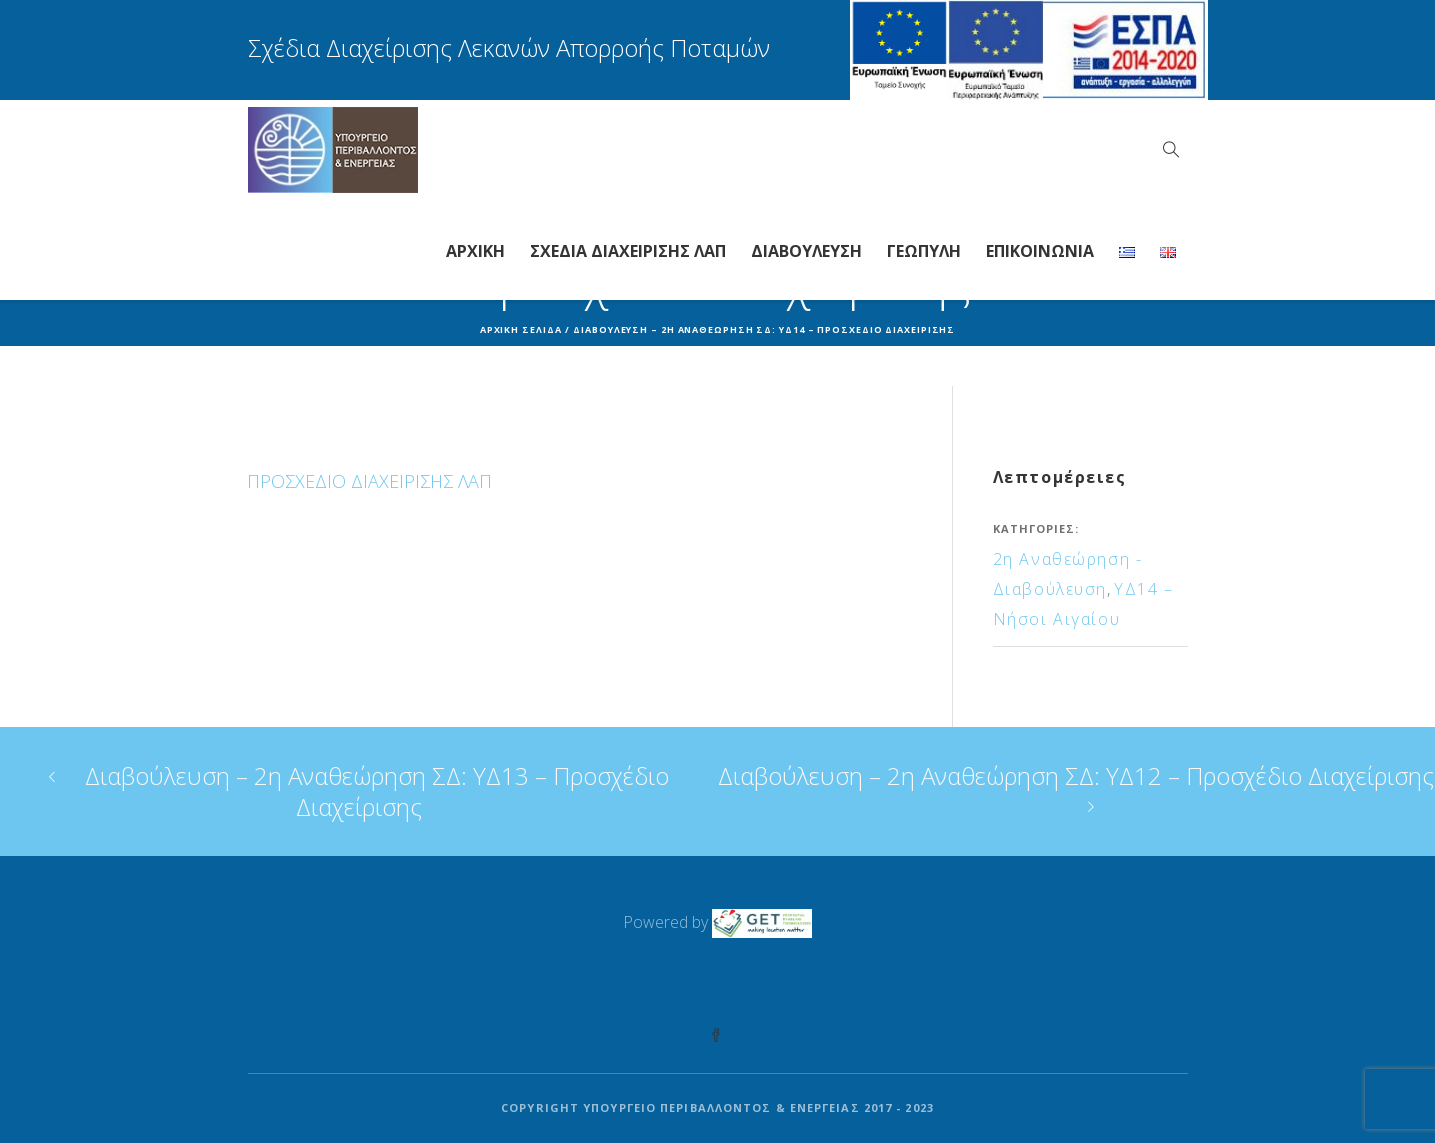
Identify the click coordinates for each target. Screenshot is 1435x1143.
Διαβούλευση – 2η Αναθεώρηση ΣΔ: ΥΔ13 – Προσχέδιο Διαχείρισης (377, 791)
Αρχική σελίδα (521, 329)
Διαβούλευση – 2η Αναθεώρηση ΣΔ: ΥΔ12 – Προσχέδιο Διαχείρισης (1076, 775)
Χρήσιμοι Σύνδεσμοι (721, 985)
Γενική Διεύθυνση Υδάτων (512, 985)
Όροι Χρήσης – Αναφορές (926, 985)
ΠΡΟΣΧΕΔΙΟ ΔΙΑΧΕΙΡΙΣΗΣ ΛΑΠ (369, 481)
